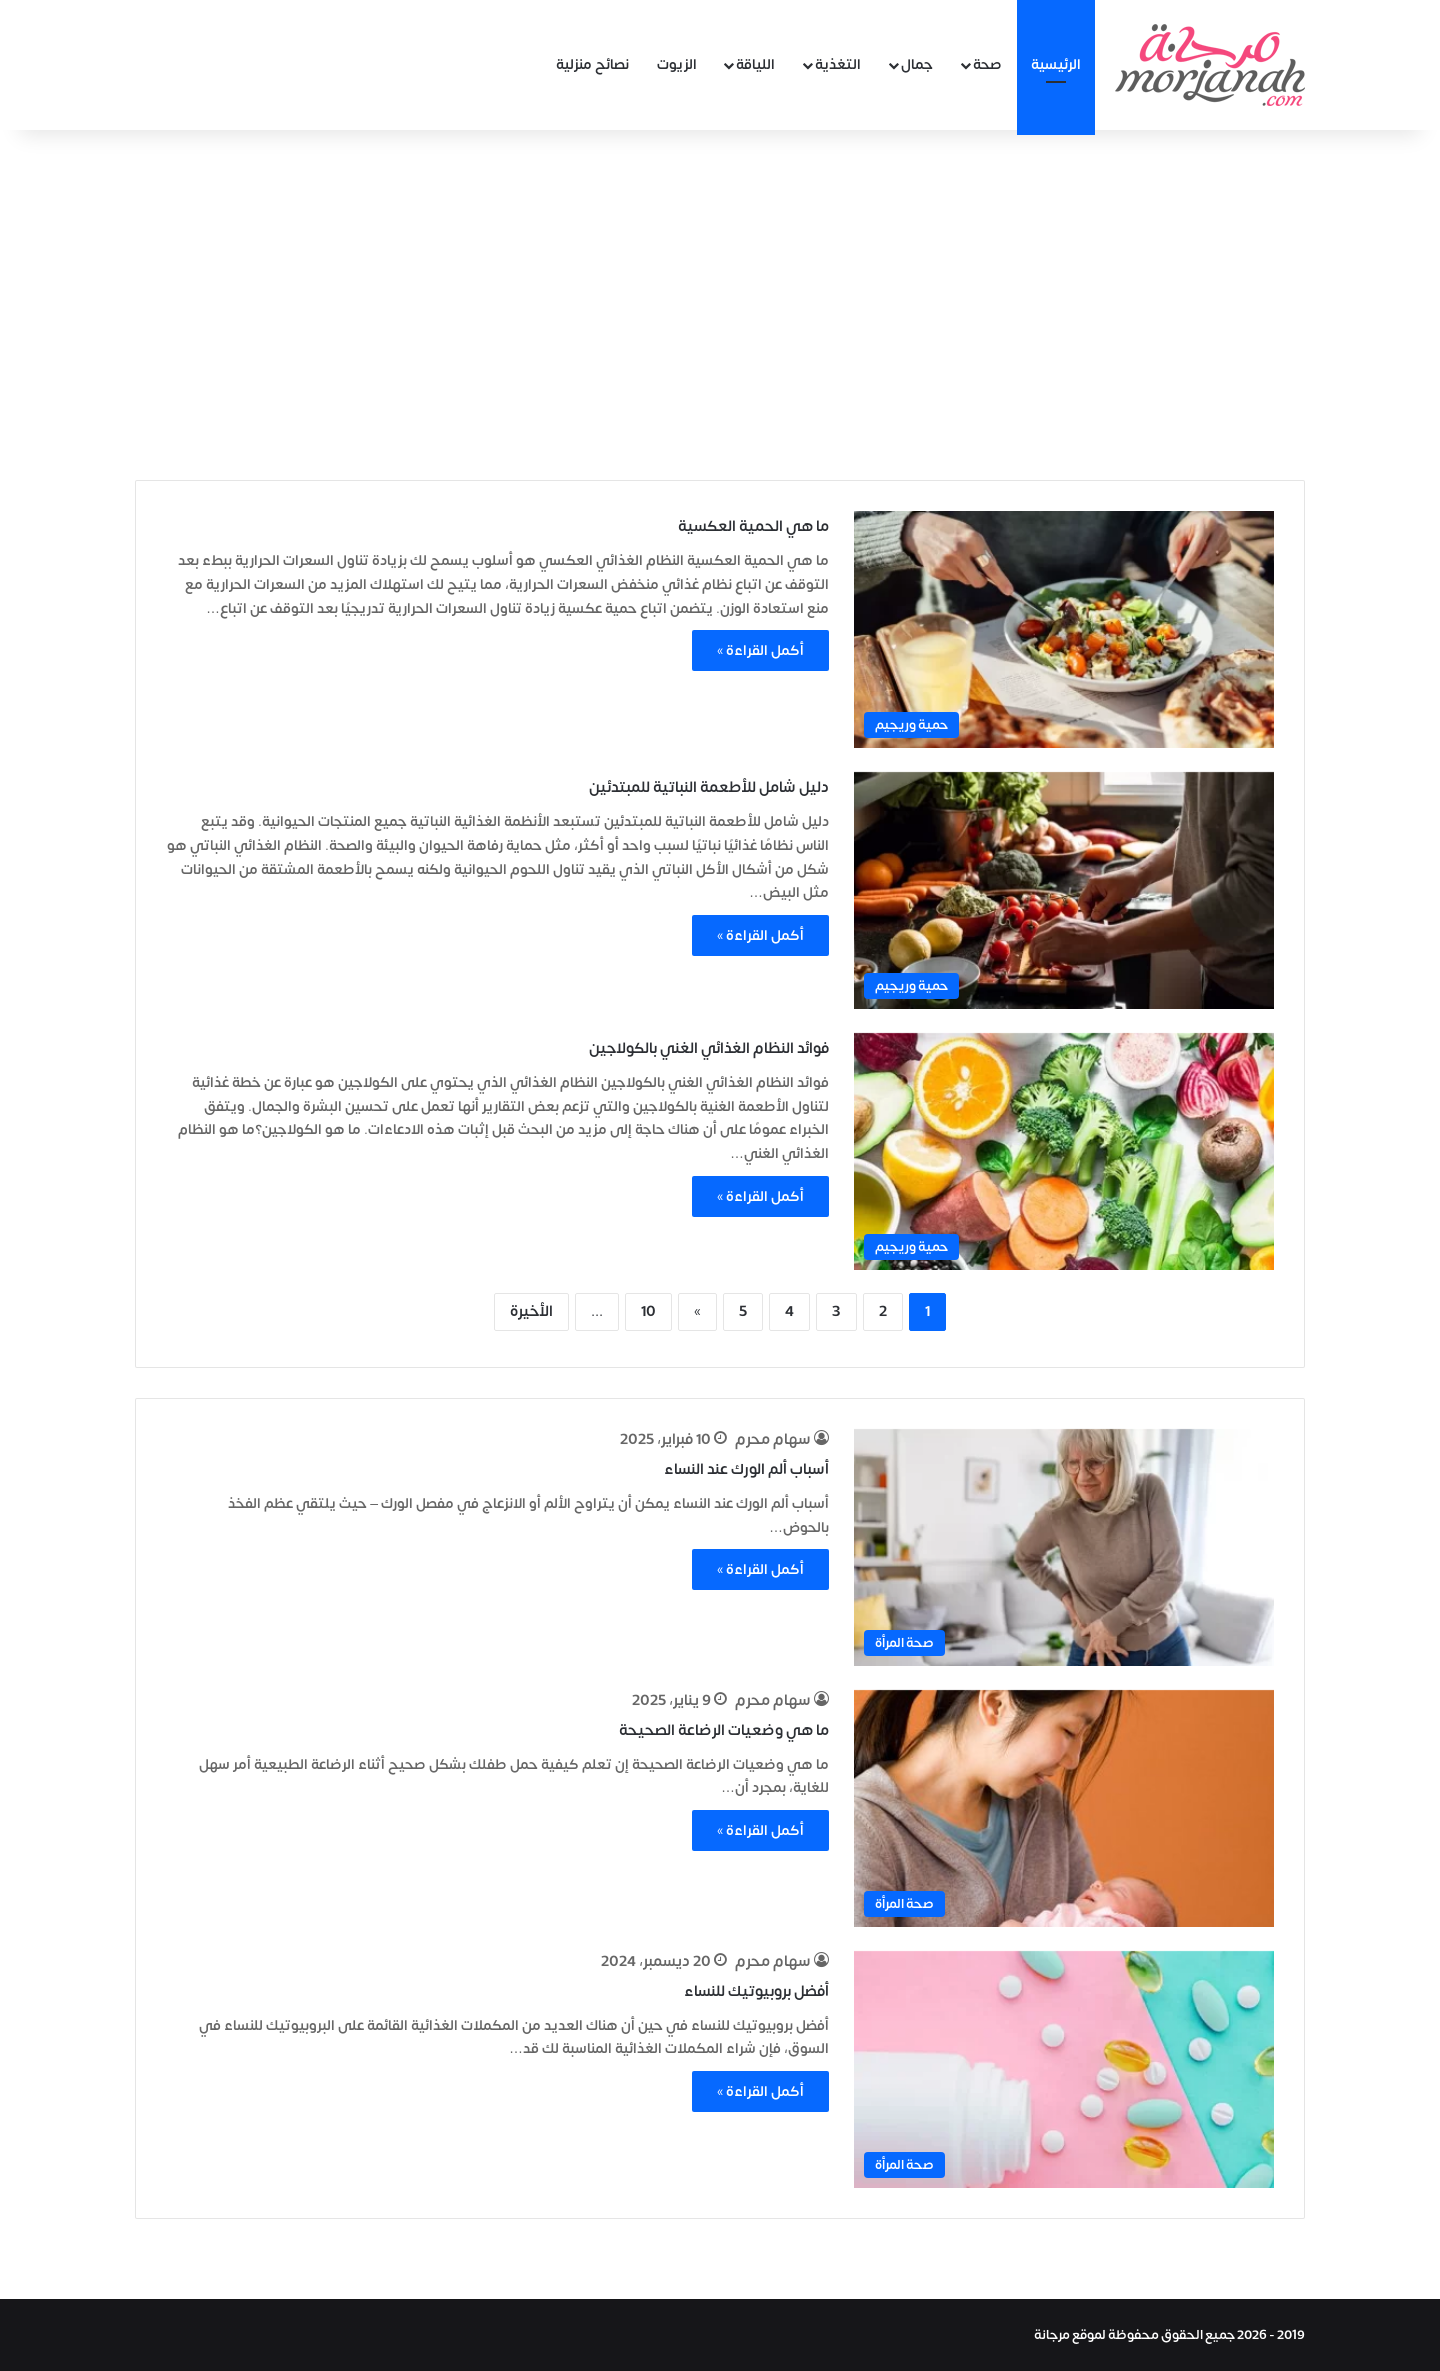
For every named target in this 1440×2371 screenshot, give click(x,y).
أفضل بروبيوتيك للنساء (756, 1991)
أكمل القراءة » (760, 650)
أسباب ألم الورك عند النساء (746, 1469)
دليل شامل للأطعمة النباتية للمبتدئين (709, 787)
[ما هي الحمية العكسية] (1064, 629)
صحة (987, 64)
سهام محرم (773, 1439)
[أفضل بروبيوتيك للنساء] (1064, 2069)
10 (648, 1311)
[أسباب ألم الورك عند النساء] (1064, 1547)
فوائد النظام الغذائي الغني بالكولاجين (709, 1048)
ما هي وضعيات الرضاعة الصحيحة (724, 1730)
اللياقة (755, 64)
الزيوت (677, 64)
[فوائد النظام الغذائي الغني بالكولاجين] (1064, 1151)
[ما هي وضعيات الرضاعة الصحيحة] (1064, 1808)
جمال (917, 64)
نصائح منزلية (592, 64)
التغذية (838, 64)
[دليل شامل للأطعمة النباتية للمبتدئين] (1064, 890)
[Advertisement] (720, 300)
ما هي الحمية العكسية (753, 526)
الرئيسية (1056, 64)
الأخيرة (531, 1311)
